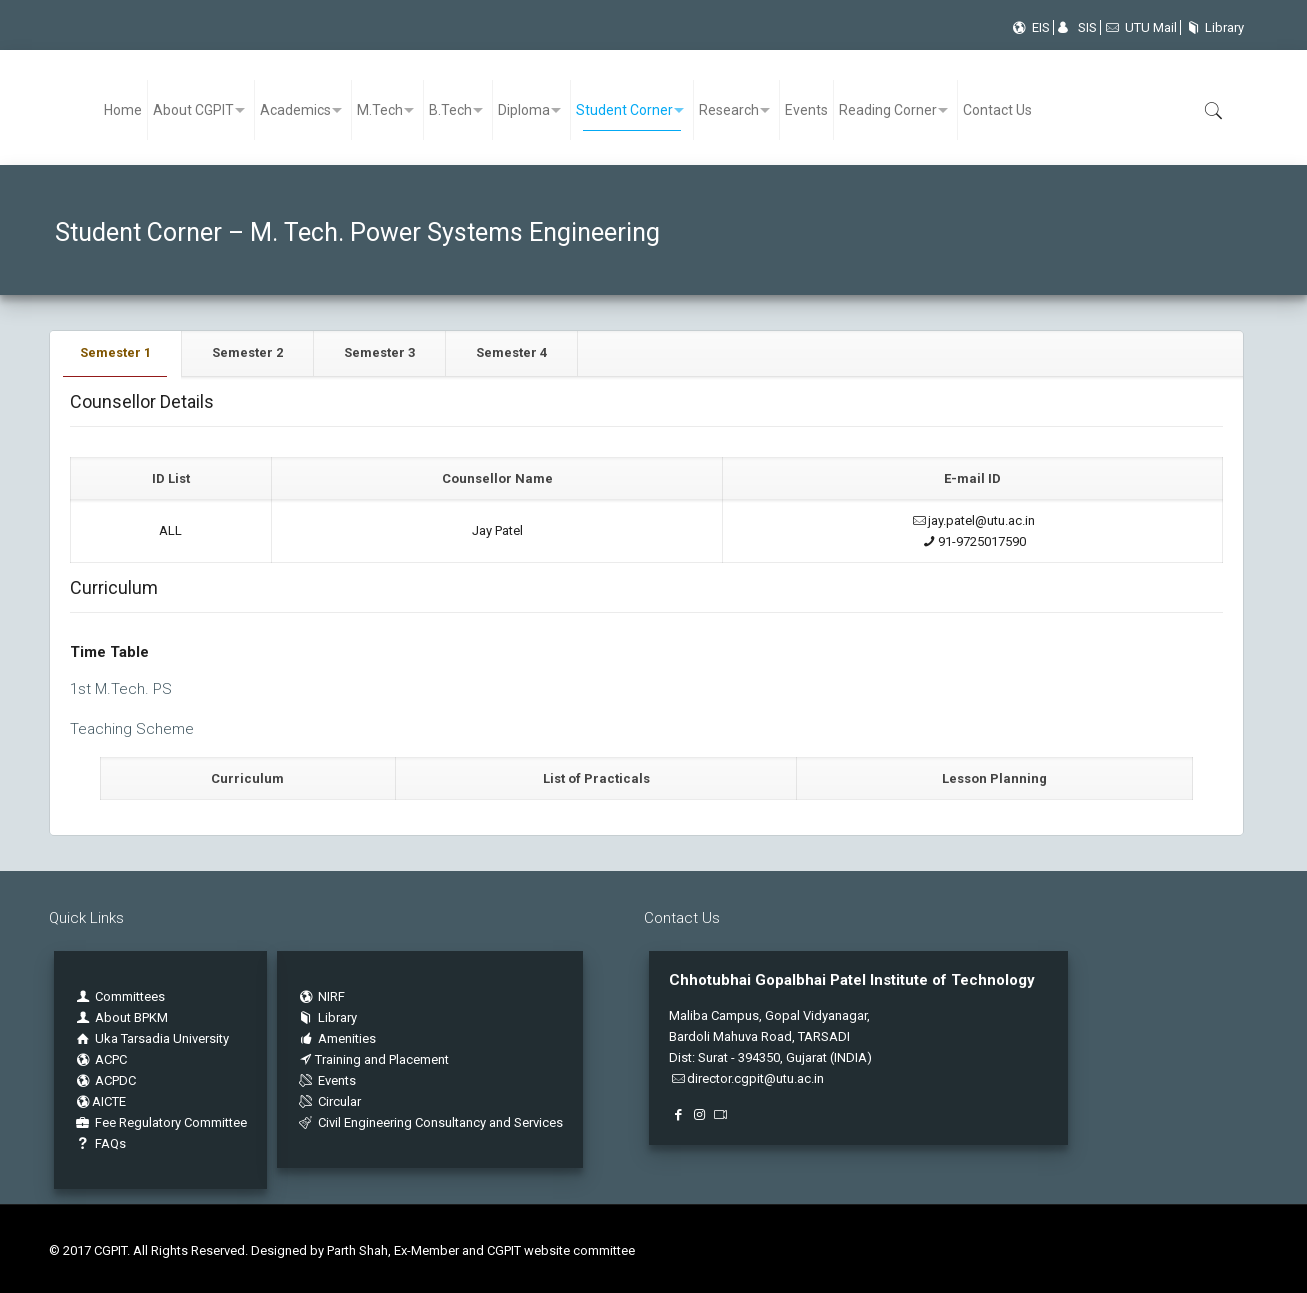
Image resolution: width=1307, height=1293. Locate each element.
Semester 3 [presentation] (379, 352)
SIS (1077, 27)
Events (326, 1080)
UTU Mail (1140, 27)
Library (1212, 27)
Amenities (336, 1038)
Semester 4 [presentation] (511, 352)
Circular (329, 1101)
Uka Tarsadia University (151, 1038)
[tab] (116, 353)
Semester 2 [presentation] (247, 352)
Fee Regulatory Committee (160, 1122)
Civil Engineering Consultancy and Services (430, 1122)
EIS (1029, 27)
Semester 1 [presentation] (115, 352)
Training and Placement (373, 1059)
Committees (130, 996)
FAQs (100, 1143)
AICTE (100, 1101)
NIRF (331, 996)
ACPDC (105, 1080)
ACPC (100, 1059)
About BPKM (131, 1017)
